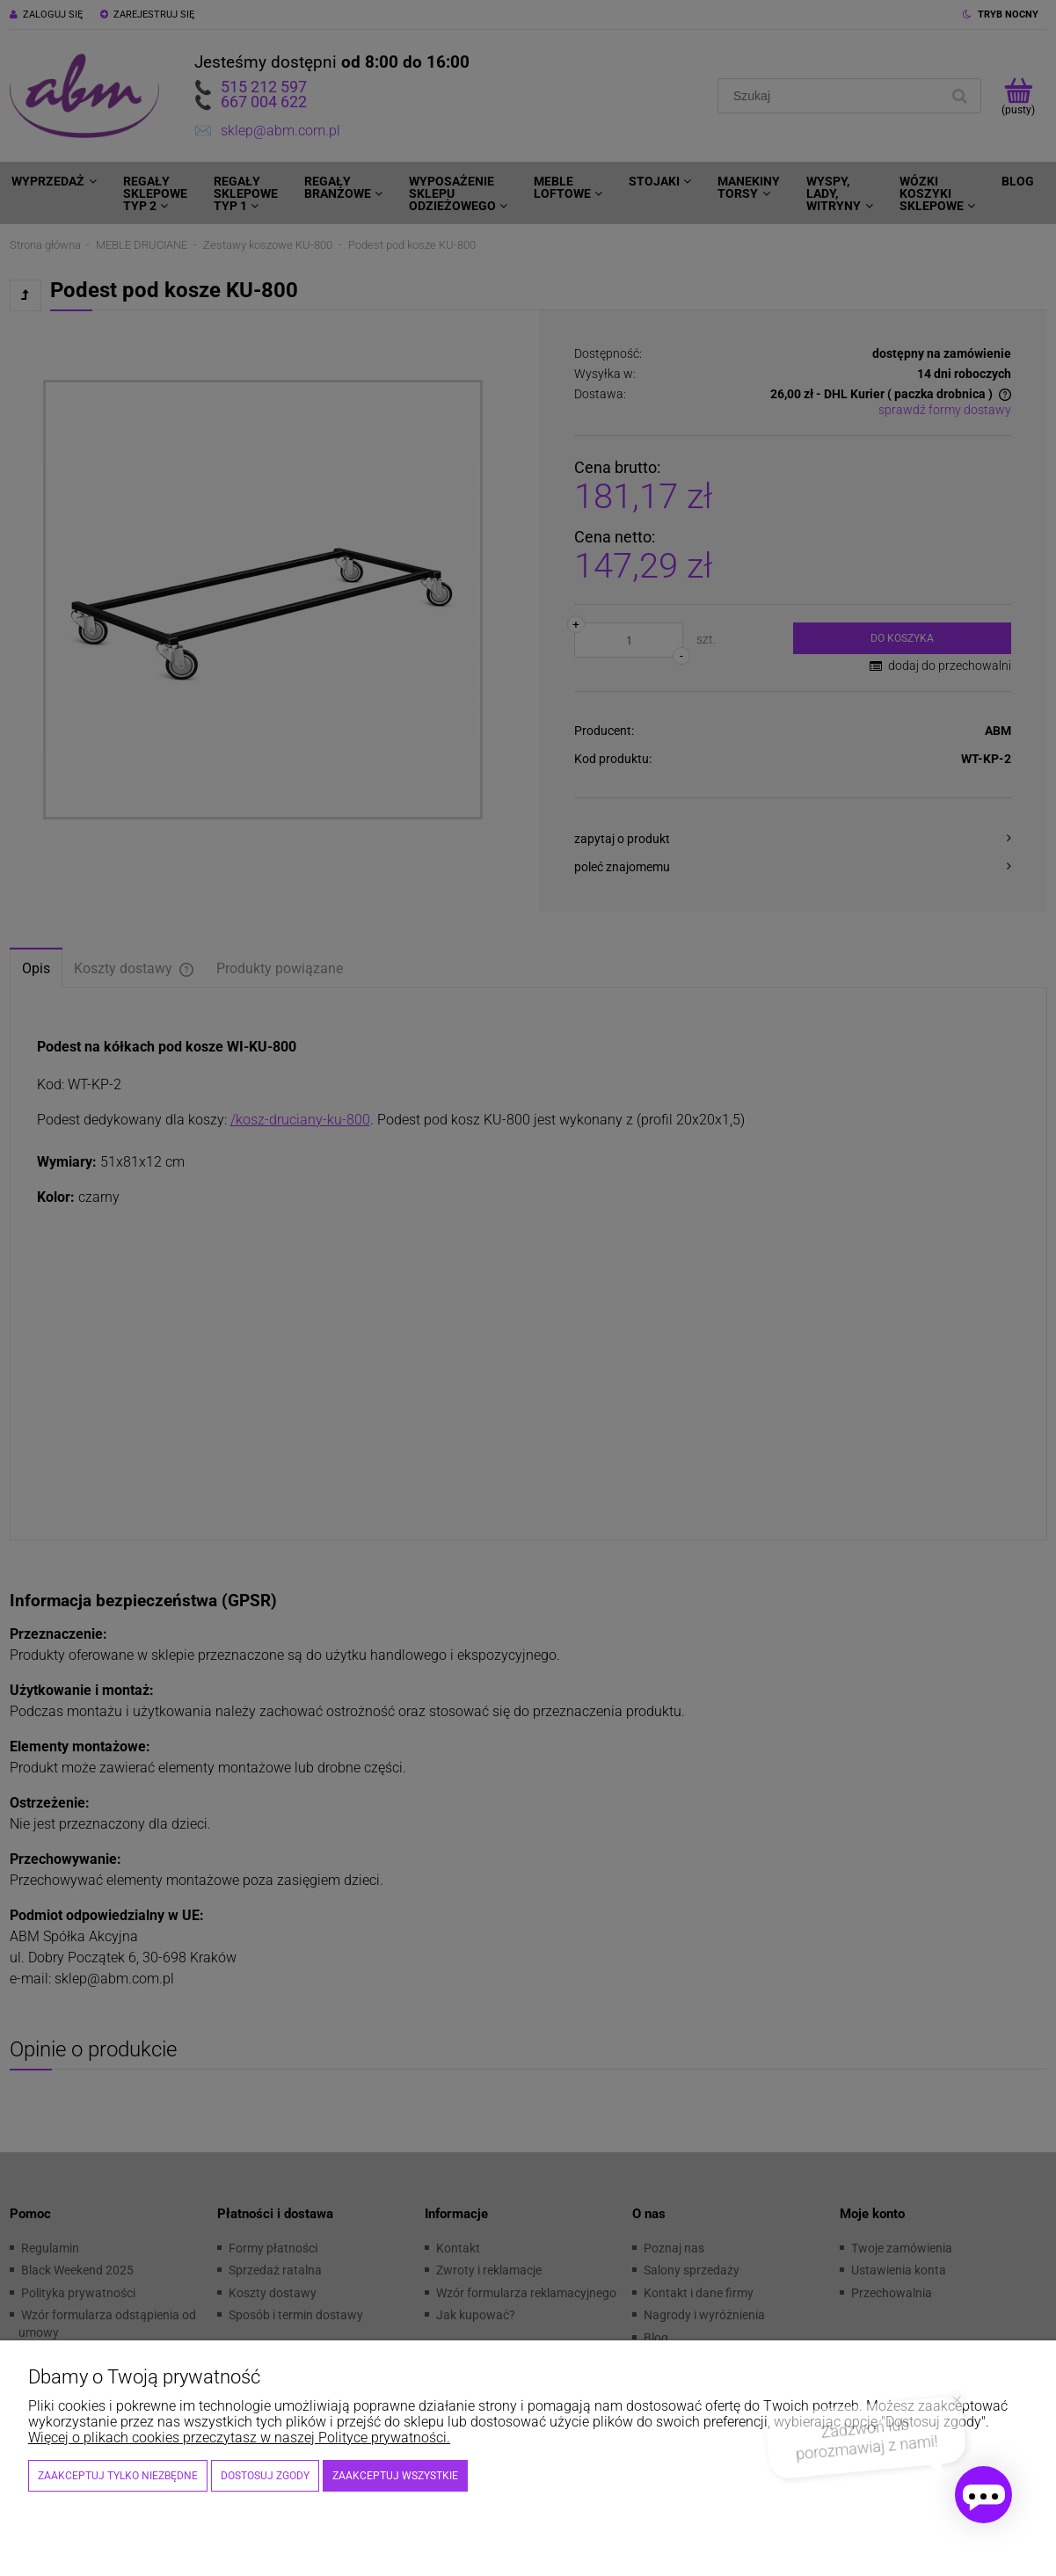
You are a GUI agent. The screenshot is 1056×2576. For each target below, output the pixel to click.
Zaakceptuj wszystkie (395, 2476)
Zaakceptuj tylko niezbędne (118, 2476)
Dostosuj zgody (265, 2476)
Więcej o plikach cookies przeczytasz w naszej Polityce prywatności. (239, 2437)
